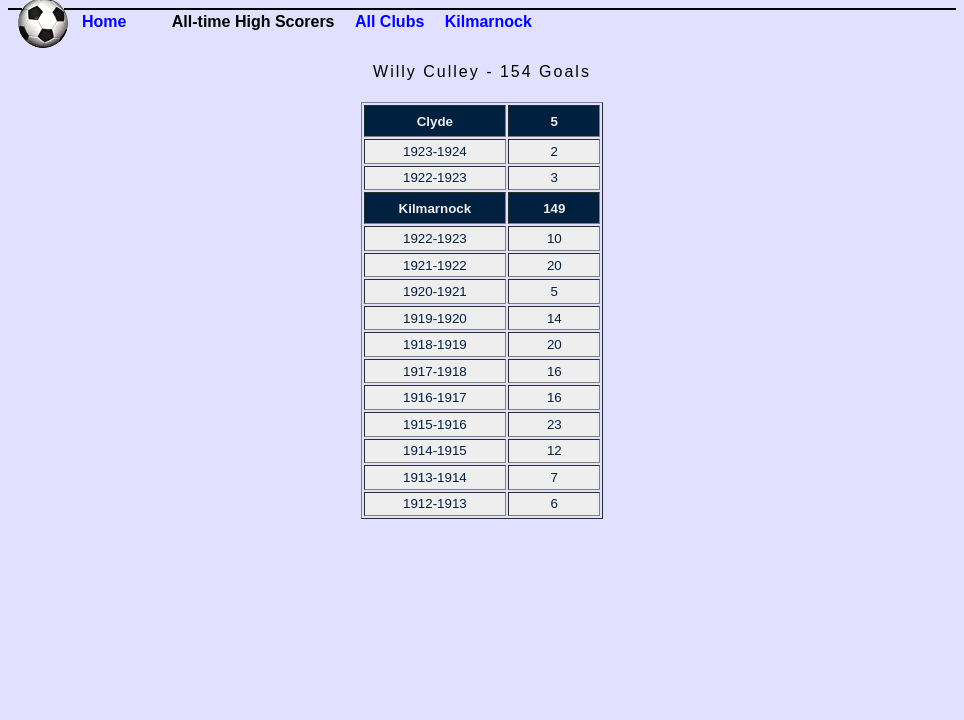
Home (104, 21)
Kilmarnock (488, 21)
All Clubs (389, 21)
